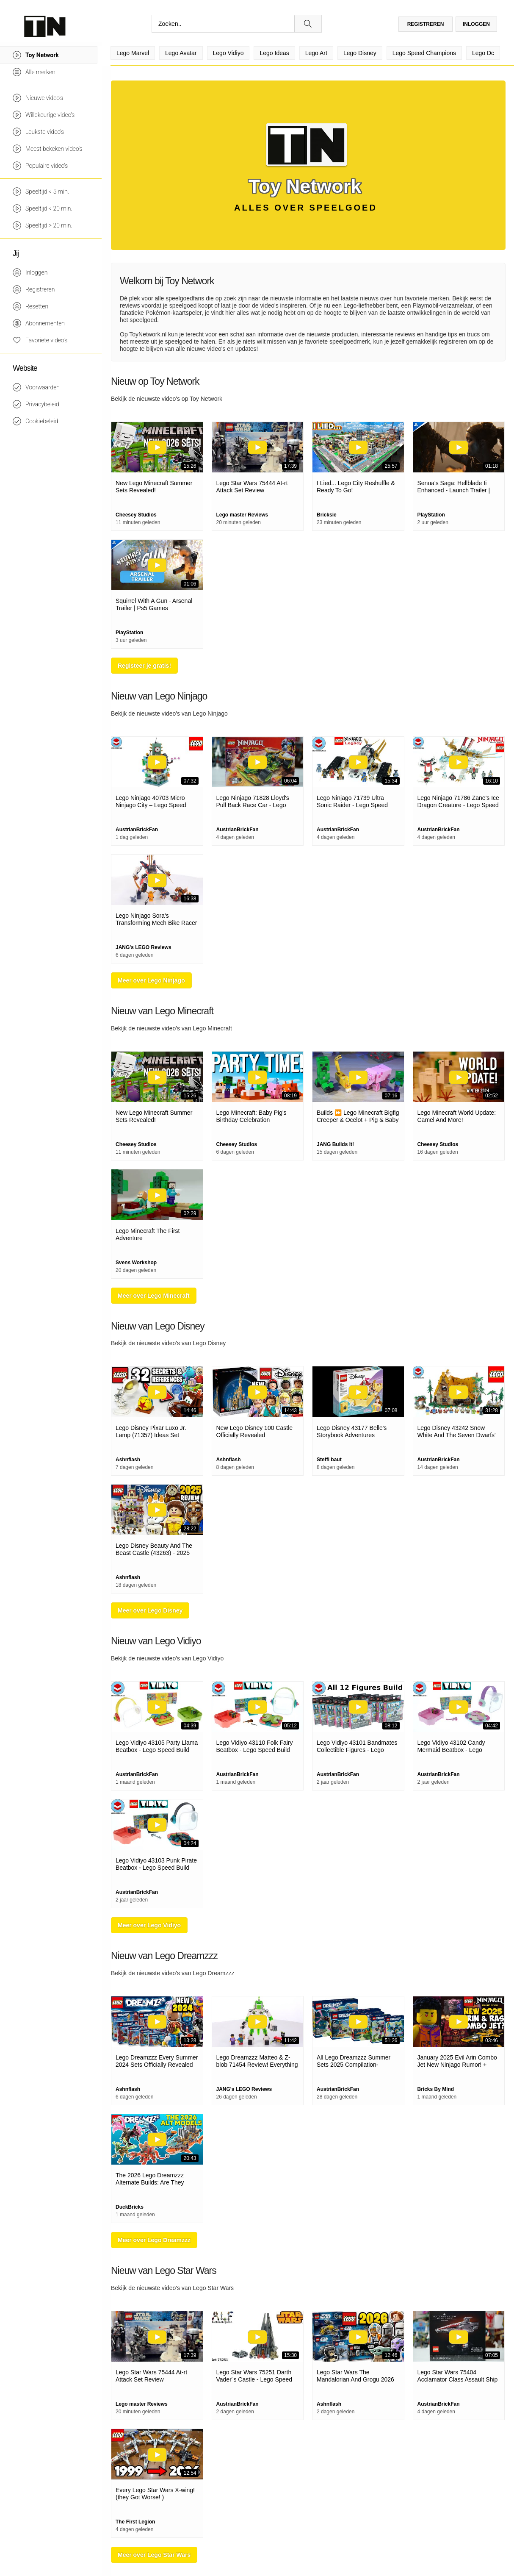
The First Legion (135, 2522)
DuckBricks (130, 2207)
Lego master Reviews (242, 515)
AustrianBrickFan (137, 830)
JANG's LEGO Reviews (143, 947)
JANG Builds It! (335, 1144)
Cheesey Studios (136, 515)
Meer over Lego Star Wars (154, 2554)
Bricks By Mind (435, 2089)
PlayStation (431, 515)
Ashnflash (128, 1460)
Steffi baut (329, 1460)
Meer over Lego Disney (150, 1610)
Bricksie (327, 515)
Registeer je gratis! (144, 665)
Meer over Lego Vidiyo (149, 1925)
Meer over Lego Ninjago (151, 980)
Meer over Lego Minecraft (154, 1295)
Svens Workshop (136, 1263)
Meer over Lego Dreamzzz (154, 2240)
